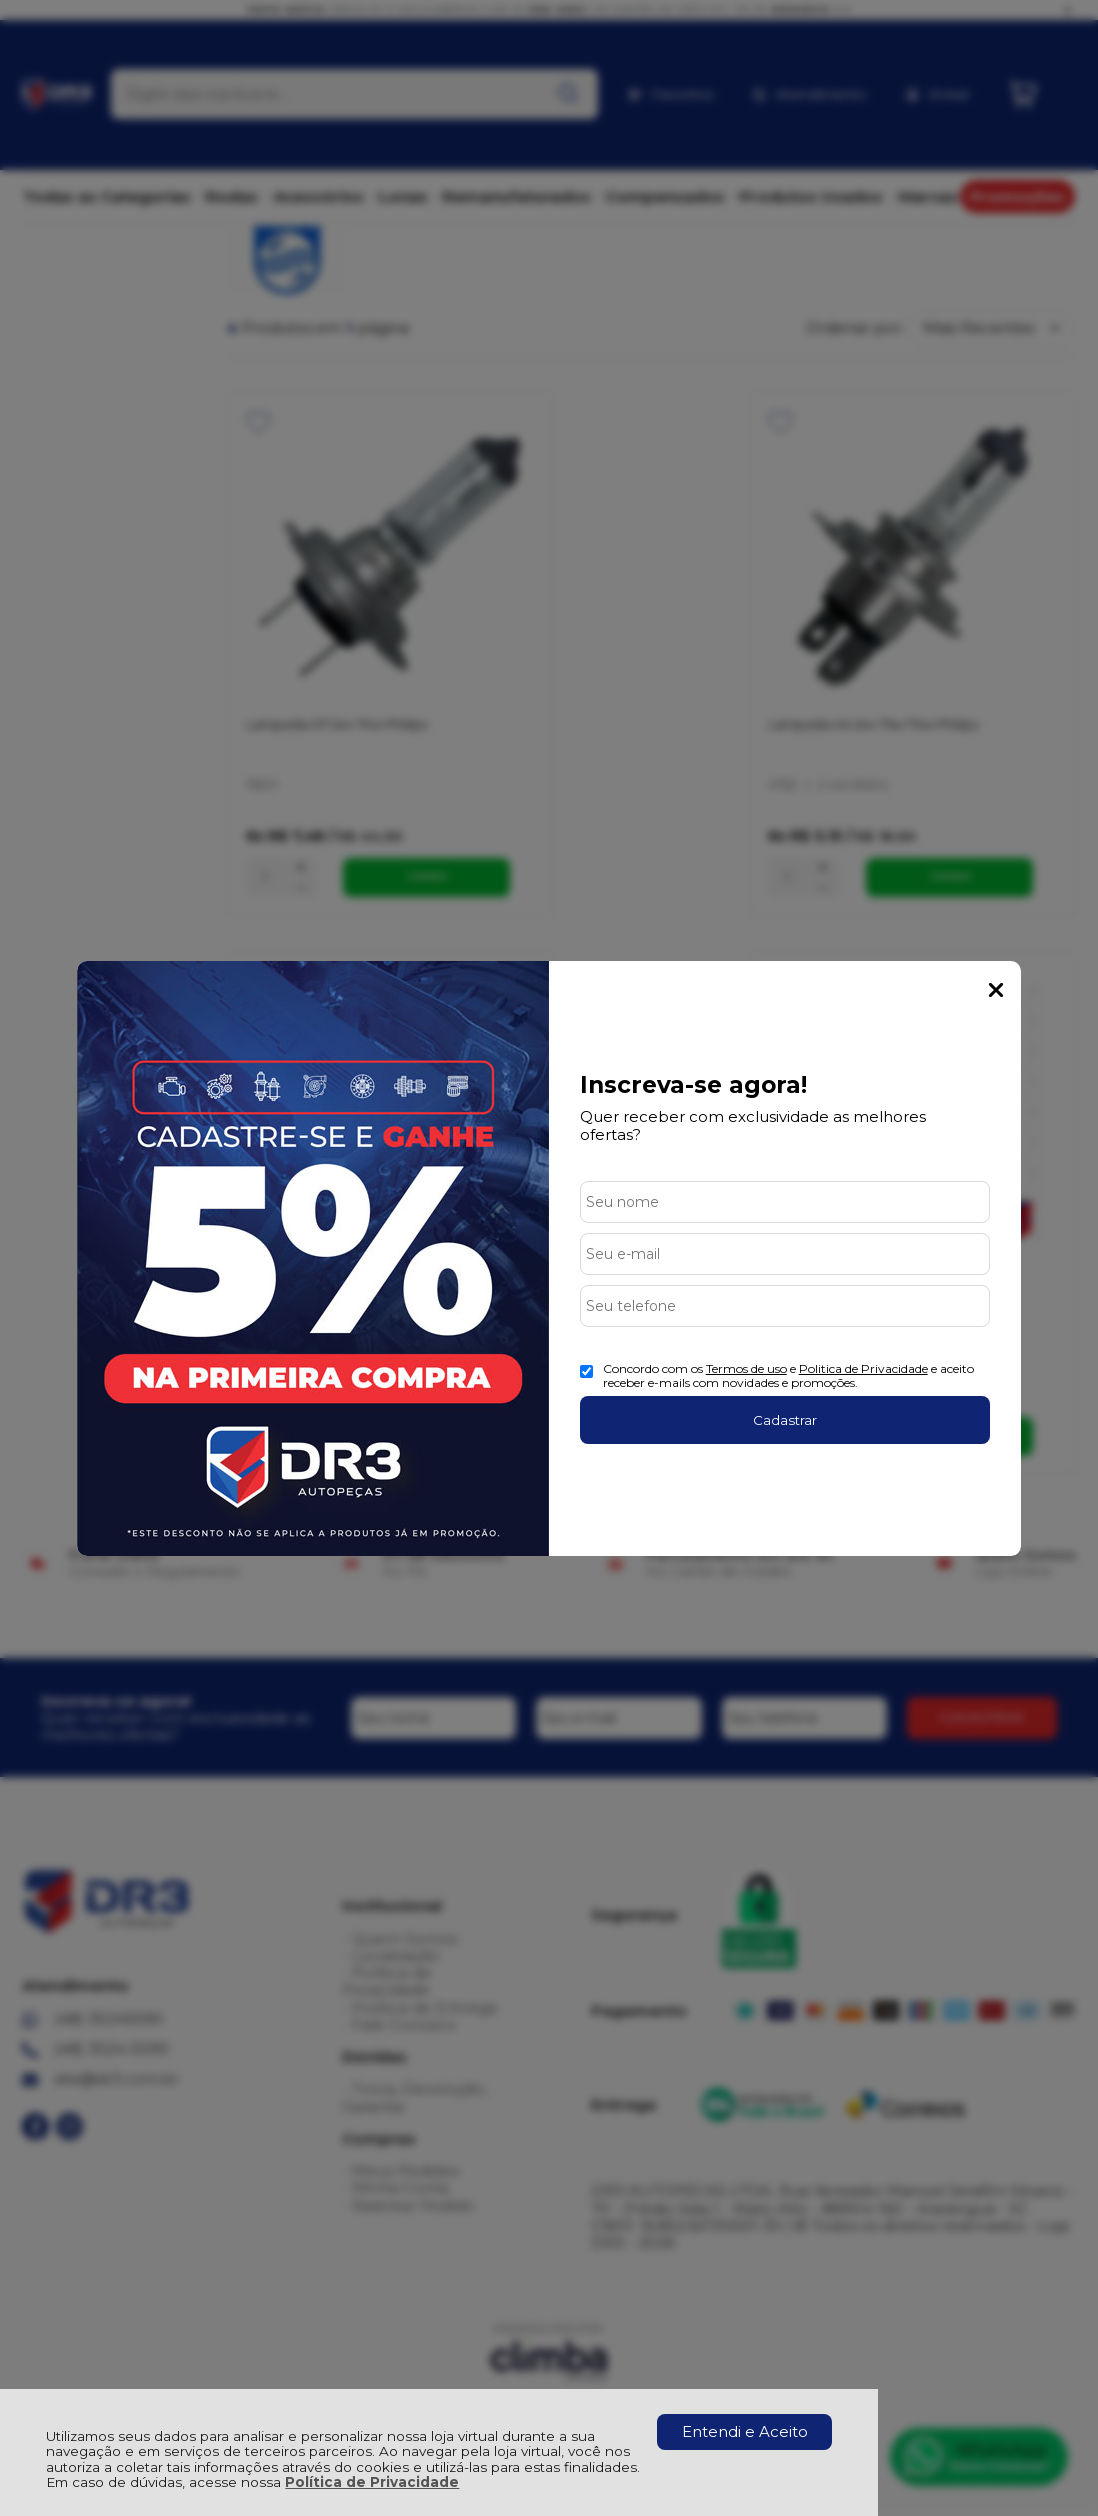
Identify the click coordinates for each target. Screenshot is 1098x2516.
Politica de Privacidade (863, 1368)
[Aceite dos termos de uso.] (586, 1371)
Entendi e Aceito (745, 2431)
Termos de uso (746, 1368)
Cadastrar (785, 1420)
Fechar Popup (996, 990)
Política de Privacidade (372, 2482)
